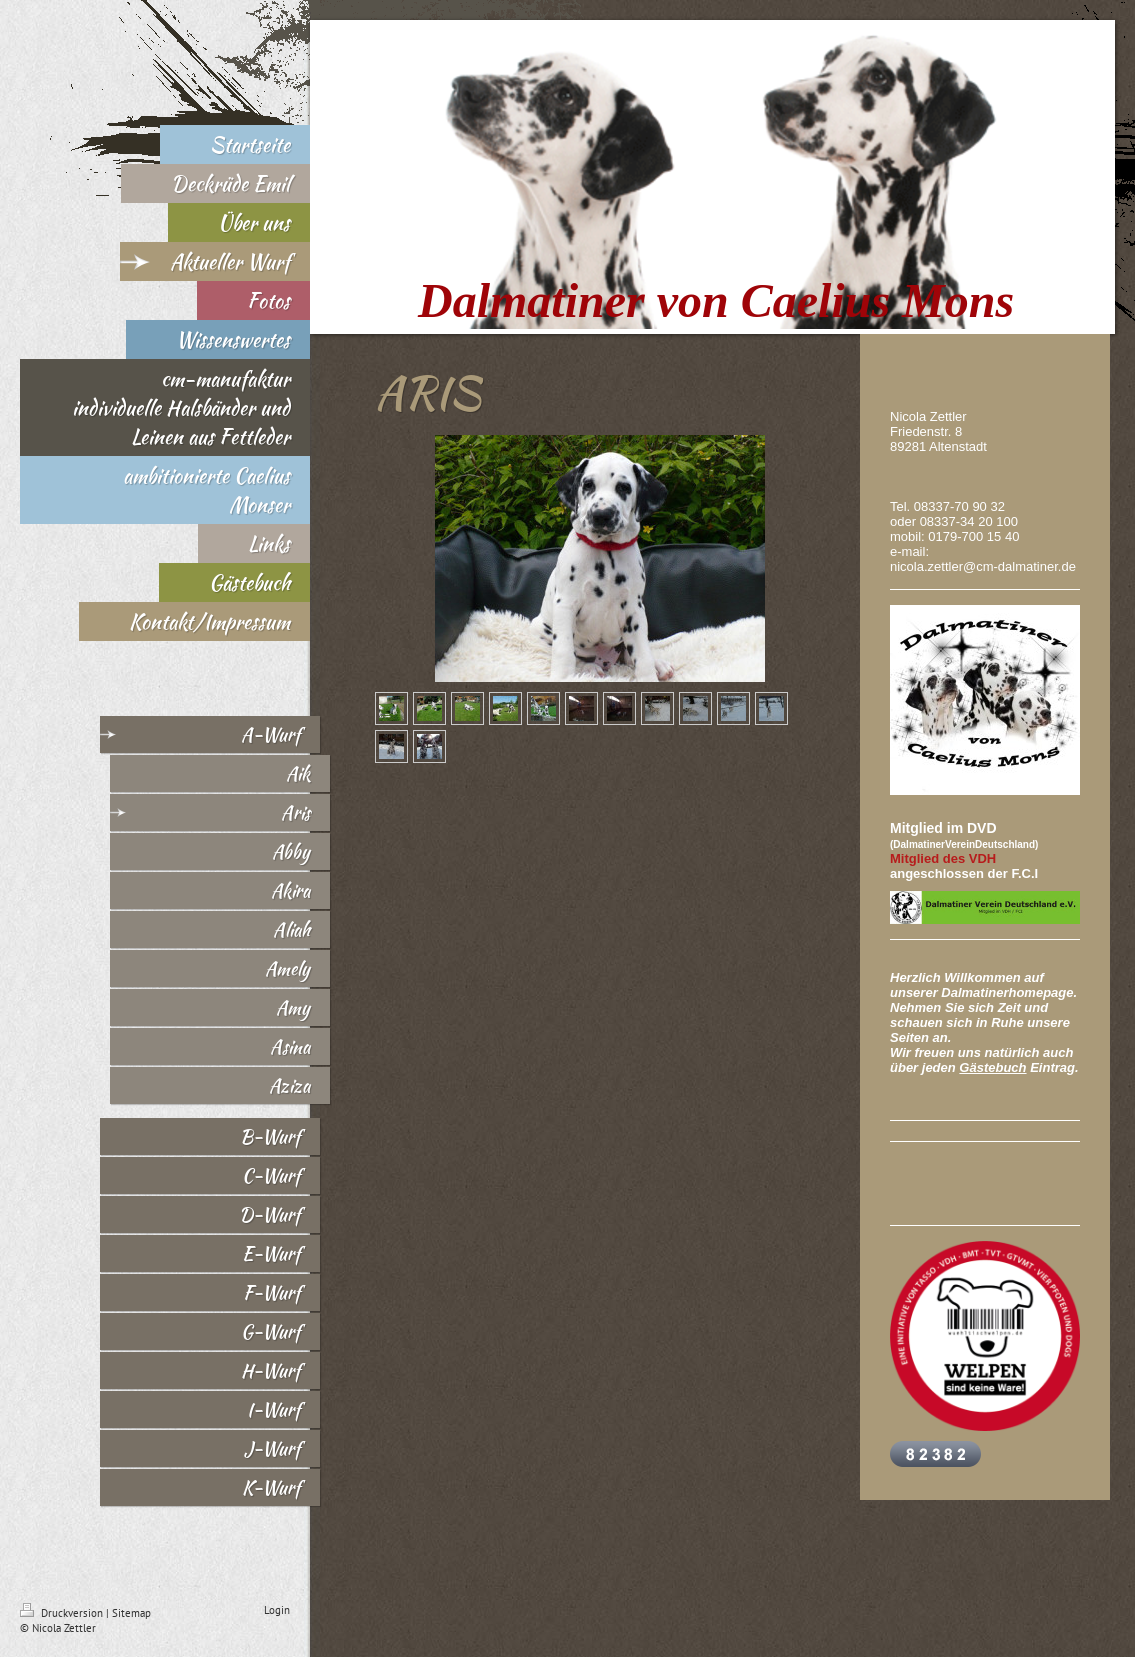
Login (277, 1610)
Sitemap (131, 1613)
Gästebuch (992, 1067)
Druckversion (63, 1613)
